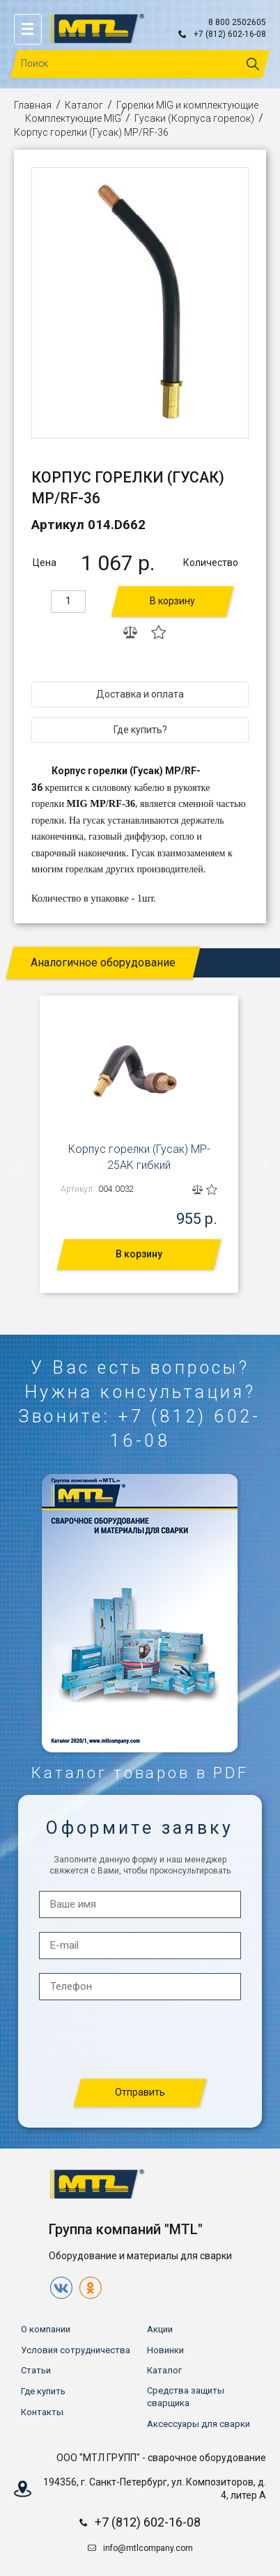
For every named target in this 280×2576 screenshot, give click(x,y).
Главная (33, 105)
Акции (160, 2329)
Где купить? (140, 729)
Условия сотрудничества (75, 2350)
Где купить (43, 2391)
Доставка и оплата (140, 694)
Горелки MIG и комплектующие (187, 105)
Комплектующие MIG (73, 118)
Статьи (36, 2370)
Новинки (165, 2350)
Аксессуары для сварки (198, 2424)
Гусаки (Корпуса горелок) (194, 118)
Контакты (42, 2412)
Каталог (84, 105)
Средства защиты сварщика (185, 2396)
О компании (45, 2329)
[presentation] (15, 1167)
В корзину (172, 600)
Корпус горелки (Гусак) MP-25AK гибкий (139, 1156)
